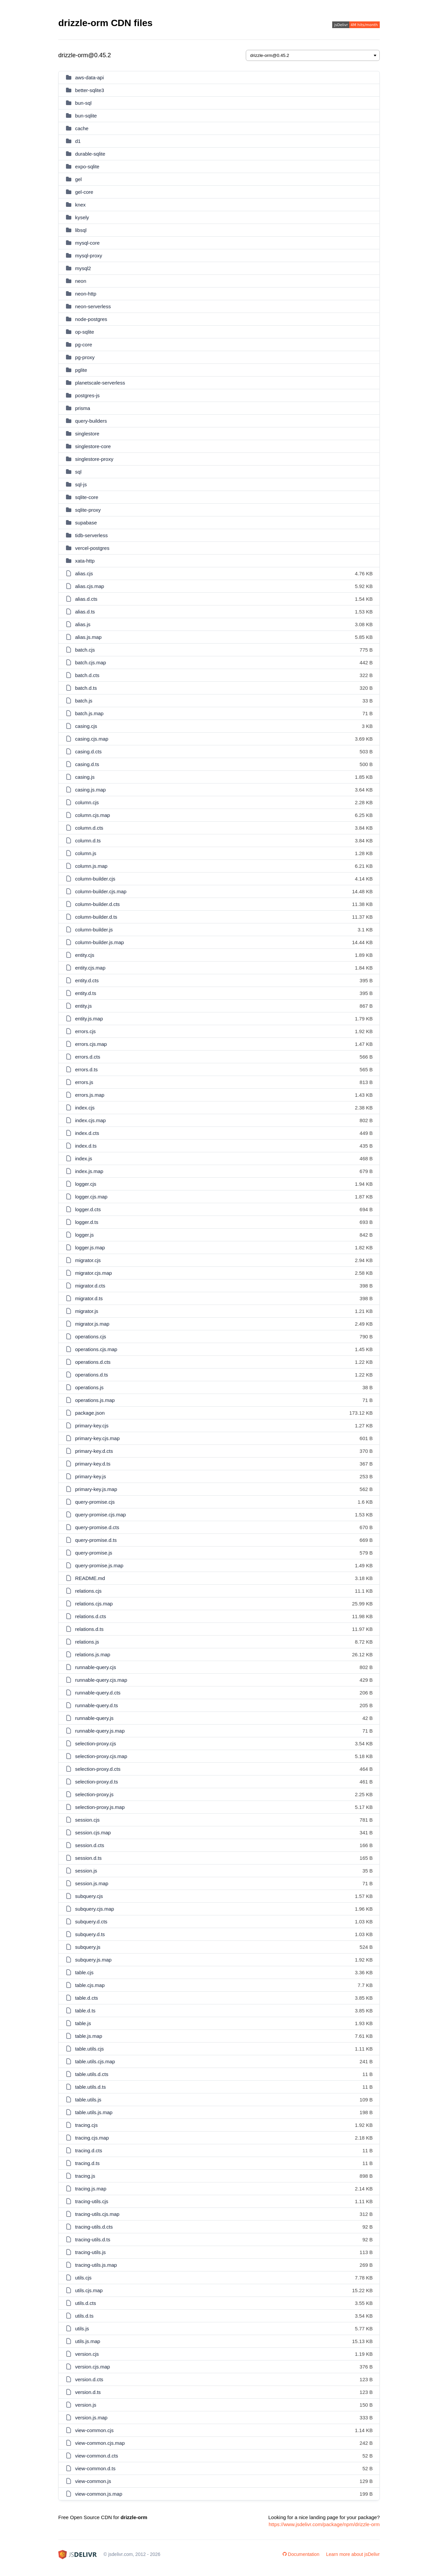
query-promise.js (93, 1553)
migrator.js (86, 1311)
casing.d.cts (88, 751)
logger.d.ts (86, 1222)
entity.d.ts (85, 993)
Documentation (301, 2554)
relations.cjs (88, 1591)
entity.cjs (84, 955)
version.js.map (91, 2417)
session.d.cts (89, 1845)
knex (80, 204)
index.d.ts (85, 1146)
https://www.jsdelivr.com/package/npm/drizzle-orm (324, 2524)
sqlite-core (86, 497)
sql (78, 472)
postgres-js (87, 395)
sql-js (81, 484)
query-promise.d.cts (97, 1527)
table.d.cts (86, 1998)
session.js (86, 1871)
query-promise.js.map (99, 1565)
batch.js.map (89, 713)
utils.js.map (87, 2341)
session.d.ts (88, 1858)
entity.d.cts (87, 980)
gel (78, 179)
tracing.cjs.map (92, 2138)
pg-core (83, 344)
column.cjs (87, 802)
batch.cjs (85, 650)
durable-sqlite (90, 154)
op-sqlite (84, 332)
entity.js (83, 1006)
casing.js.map (90, 790)
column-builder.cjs (95, 879)
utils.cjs (83, 2277)
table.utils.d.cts (91, 2074)
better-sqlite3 (89, 90)
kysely (82, 217)
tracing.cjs (86, 2125)
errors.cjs (85, 1031)
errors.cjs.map (91, 1044)
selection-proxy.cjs (95, 1743)
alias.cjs (84, 573)
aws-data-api (89, 77)
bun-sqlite (86, 115)
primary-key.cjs (91, 1425)
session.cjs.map (93, 1832)
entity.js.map (89, 1018)
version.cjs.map (92, 2367)
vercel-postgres (92, 548)
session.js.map (91, 1883)
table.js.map (88, 2036)
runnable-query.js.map (100, 1731)
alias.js (82, 624)
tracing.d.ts (87, 2163)
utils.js (82, 2328)
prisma (82, 408)
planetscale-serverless (100, 383)
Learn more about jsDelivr (353, 2554)
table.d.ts (85, 2010)
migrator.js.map (92, 1324)
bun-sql (83, 103)
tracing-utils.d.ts (92, 2239)
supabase (86, 522)
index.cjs (84, 1107)
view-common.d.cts (96, 2456)
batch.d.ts (86, 688)
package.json (89, 1413)
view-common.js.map (98, 2494)
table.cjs (84, 1972)
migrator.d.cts (90, 1286)
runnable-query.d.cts (98, 1692)
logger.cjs (85, 1184)
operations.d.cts (93, 1362)
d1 (78, 141)
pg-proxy (84, 357)
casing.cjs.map (91, 739)
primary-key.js (90, 1476)
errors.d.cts (87, 1057)
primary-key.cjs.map (97, 1438)
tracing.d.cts (88, 2150)
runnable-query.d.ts (96, 1705)
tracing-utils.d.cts (94, 2227)
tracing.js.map (90, 2188)
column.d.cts (89, 828)
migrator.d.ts (89, 1298)
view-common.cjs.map (100, 2443)
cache (81, 128)
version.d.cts (89, 2379)
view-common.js (93, 2481)
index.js (83, 1158)
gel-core (84, 192)
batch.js (83, 700)
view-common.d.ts (95, 2468)
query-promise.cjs (95, 1502)
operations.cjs (90, 1336)
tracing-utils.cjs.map (97, 2214)
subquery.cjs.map (94, 1909)
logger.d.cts (88, 1209)
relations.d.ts (89, 1629)
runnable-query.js (94, 1718)
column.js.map (91, 866)
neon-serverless (93, 306)
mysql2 (83, 268)
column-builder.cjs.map (100, 891)
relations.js (87, 1642)
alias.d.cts (86, 599)
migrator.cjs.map (93, 1273)
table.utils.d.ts (90, 2087)
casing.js (84, 777)
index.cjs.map (90, 1120)
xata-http (84, 561)
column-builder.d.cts (97, 904)
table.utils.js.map (94, 2112)
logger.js (84, 1235)
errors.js (84, 1082)
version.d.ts (88, 2392)
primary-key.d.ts (93, 1464)
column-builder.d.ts (96, 917)
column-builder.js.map (99, 942)
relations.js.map (92, 1654)
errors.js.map (89, 1095)
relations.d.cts (90, 1616)
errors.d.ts (86, 1069)
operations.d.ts (91, 1375)
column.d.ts (88, 840)
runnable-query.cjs (95, 1667)
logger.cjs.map (91, 1196)
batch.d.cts (87, 675)
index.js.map (89, 1171)
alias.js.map (88, 637)
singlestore (87, 433)
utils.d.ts (84, 2316)
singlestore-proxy (94, 459)
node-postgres (91, 319)
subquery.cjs (89, 1896)
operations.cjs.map (96, 1349)
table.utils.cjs (89, 2049)
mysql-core (87, 243)
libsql (80, 230)
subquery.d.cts (91, 1921)
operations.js (89, 1387)
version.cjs (87, 2354)
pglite (81, 370)
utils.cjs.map (89, 2290)
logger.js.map (90, 1247)
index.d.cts (87, 1133)
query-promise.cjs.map (100, 1514)
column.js (85, 853)
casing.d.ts (87, 764)
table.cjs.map (89, 1985)
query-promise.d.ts (96, 1540)
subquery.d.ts (90, 1934)
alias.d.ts (85, 611)
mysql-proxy (88, 255)
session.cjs (87, 1820)
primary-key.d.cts (94, 1451)
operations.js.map (95, 1400)
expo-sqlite (87, 166)
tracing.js (85, 2176)
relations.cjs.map (94, 1603)
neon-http (85, 294)
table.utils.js (88, 2099)
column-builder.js (94, 929)
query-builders (91, 421)
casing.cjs (86, 726)
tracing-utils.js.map (96, 2265)
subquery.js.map (93, 1960)
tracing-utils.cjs (91, 2201)
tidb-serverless (91, 535)
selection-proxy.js (94, 1794)
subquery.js (87, 1947)
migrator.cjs (88, 1260)
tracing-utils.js (90, 2252)
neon (80, 281)
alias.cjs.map (89, 586)
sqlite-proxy (88, 510)
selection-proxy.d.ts (96, 1781)
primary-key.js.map (96, 1489)
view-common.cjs (94, 2430)
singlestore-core (93, 446)
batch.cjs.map (90, 662)
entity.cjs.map (90, 968)
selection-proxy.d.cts (98, 1769)
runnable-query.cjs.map (101, 1680)
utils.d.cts (85, 2303)
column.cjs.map (92, 815)
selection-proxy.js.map (100, 1807)
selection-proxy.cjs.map (101, 1756)
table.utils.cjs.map (95, 2061)
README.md (90, 1578)
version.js (85, 2405)
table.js (83, 2023)
